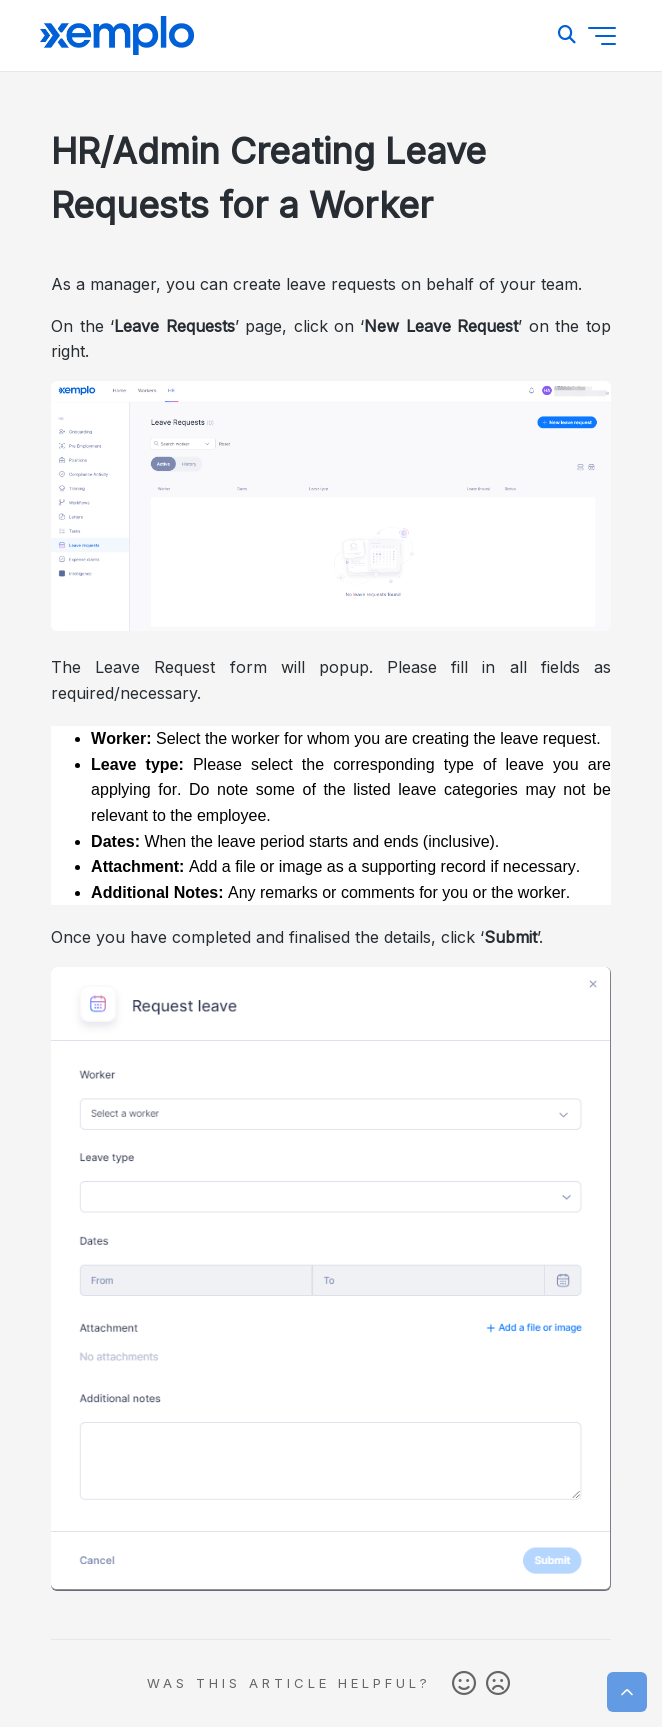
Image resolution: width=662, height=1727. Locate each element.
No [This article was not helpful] (498, 1684)
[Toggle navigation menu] (602, 36)
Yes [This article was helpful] (464, 1684)
